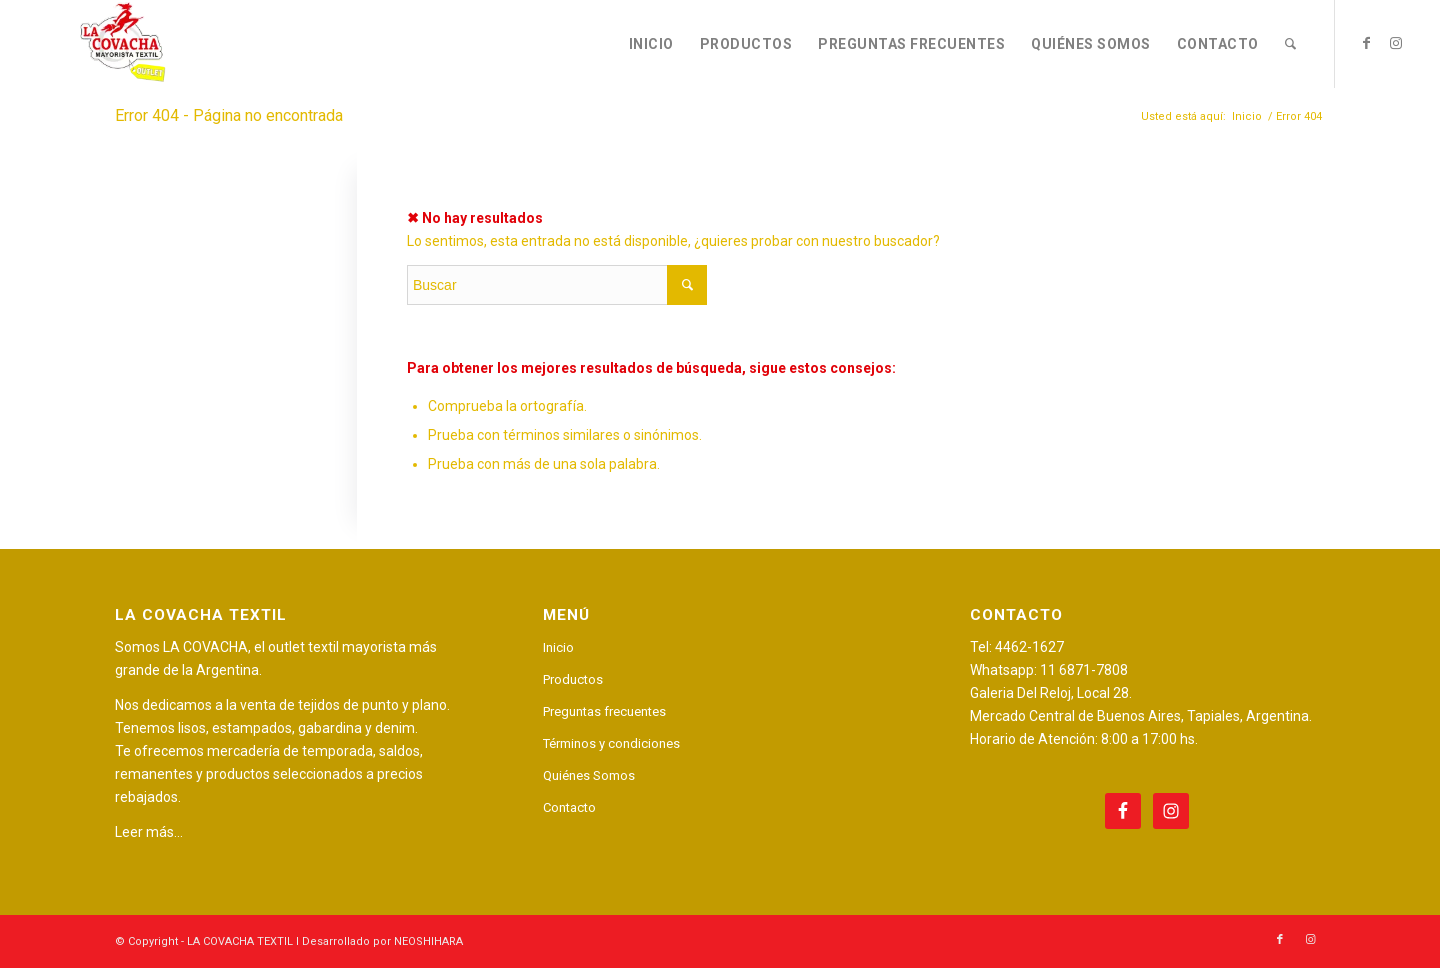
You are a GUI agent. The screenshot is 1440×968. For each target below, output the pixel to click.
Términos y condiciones (611, 743)
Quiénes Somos (589, 775)
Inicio (558, 647)
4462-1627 (1029, 647)
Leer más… (149, 832)
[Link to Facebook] (1366, 43)
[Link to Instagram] (1396, 43)
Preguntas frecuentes (604, 711)
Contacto (569, 807)
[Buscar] (1291, 44)
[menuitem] (651, 44)
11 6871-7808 (1084, 670)
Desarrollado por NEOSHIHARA (382, 941)
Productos (573, 679)
